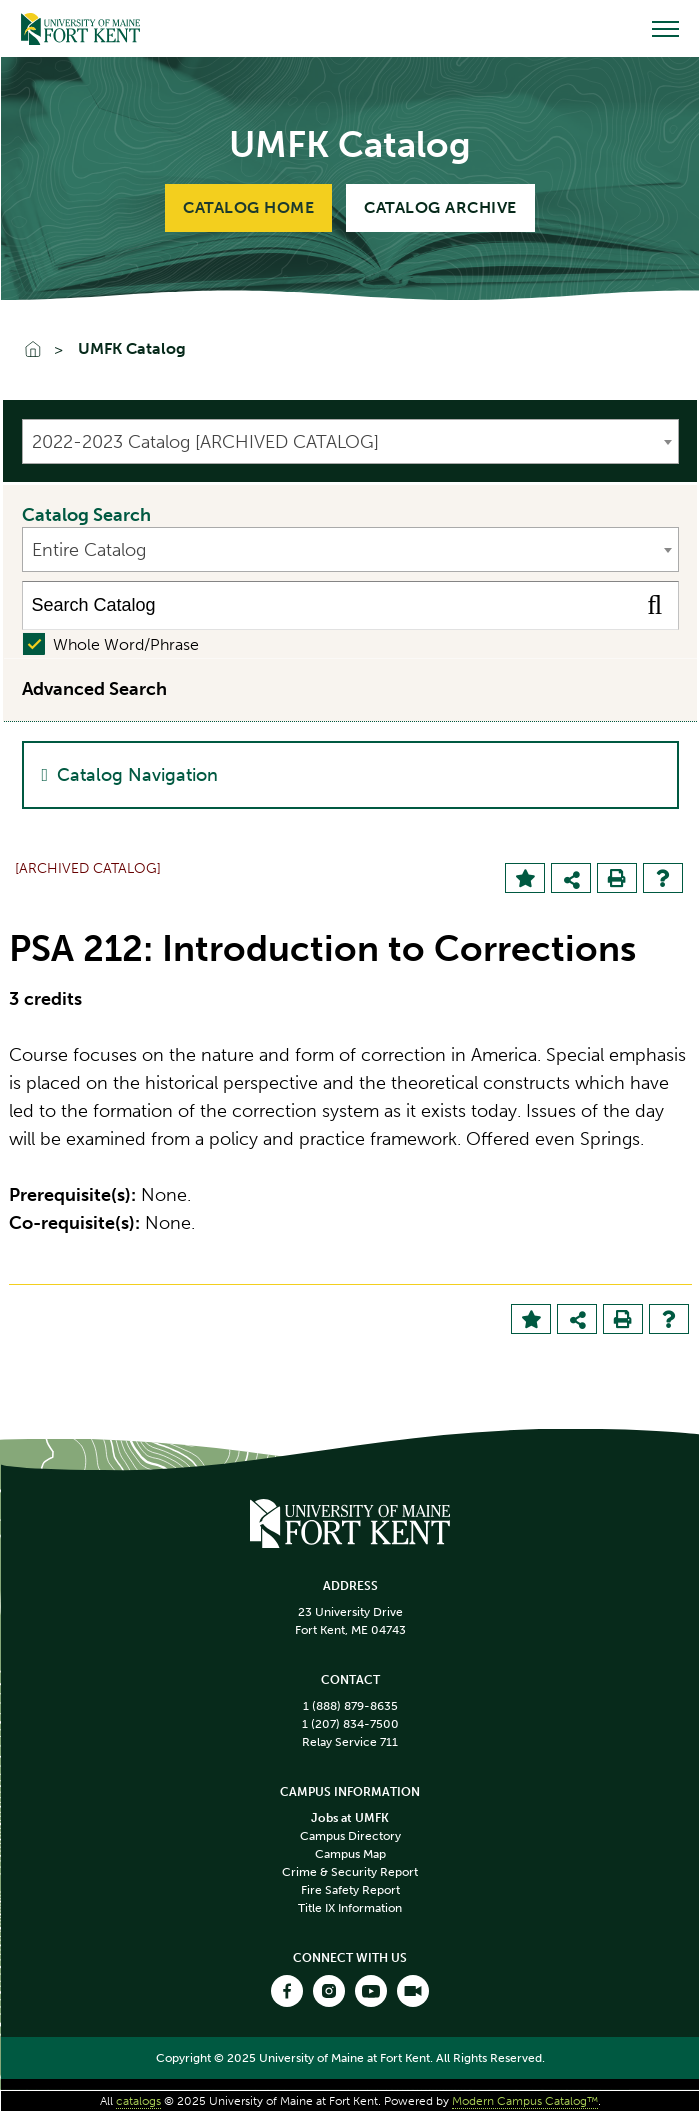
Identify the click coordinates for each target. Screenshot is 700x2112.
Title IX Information (350, 1908)
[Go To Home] (42, 351)
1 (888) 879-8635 (350, 1706)
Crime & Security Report (350, 1872)
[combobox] (350, 441)
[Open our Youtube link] (371, 1991)
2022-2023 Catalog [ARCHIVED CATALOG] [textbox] (205, 442)
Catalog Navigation (137, 775)
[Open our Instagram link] (329, 1991)
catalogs (138, 2101)
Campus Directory (350, 1836)
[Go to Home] (80, 29)
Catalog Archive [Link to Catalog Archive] (440, 207)
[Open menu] (665, 29)
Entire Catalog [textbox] (89, 550)
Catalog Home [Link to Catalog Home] (248, 207)
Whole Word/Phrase (126, 644)
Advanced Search (94, 689)
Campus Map (350, 1854)
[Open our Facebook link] (287, 1991)
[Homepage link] (350, 1521)
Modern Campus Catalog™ (525, 2101)
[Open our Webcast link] (413, 1991)
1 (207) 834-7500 (350, 1724)
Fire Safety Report (350, 1890)
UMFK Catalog (132, 349)
